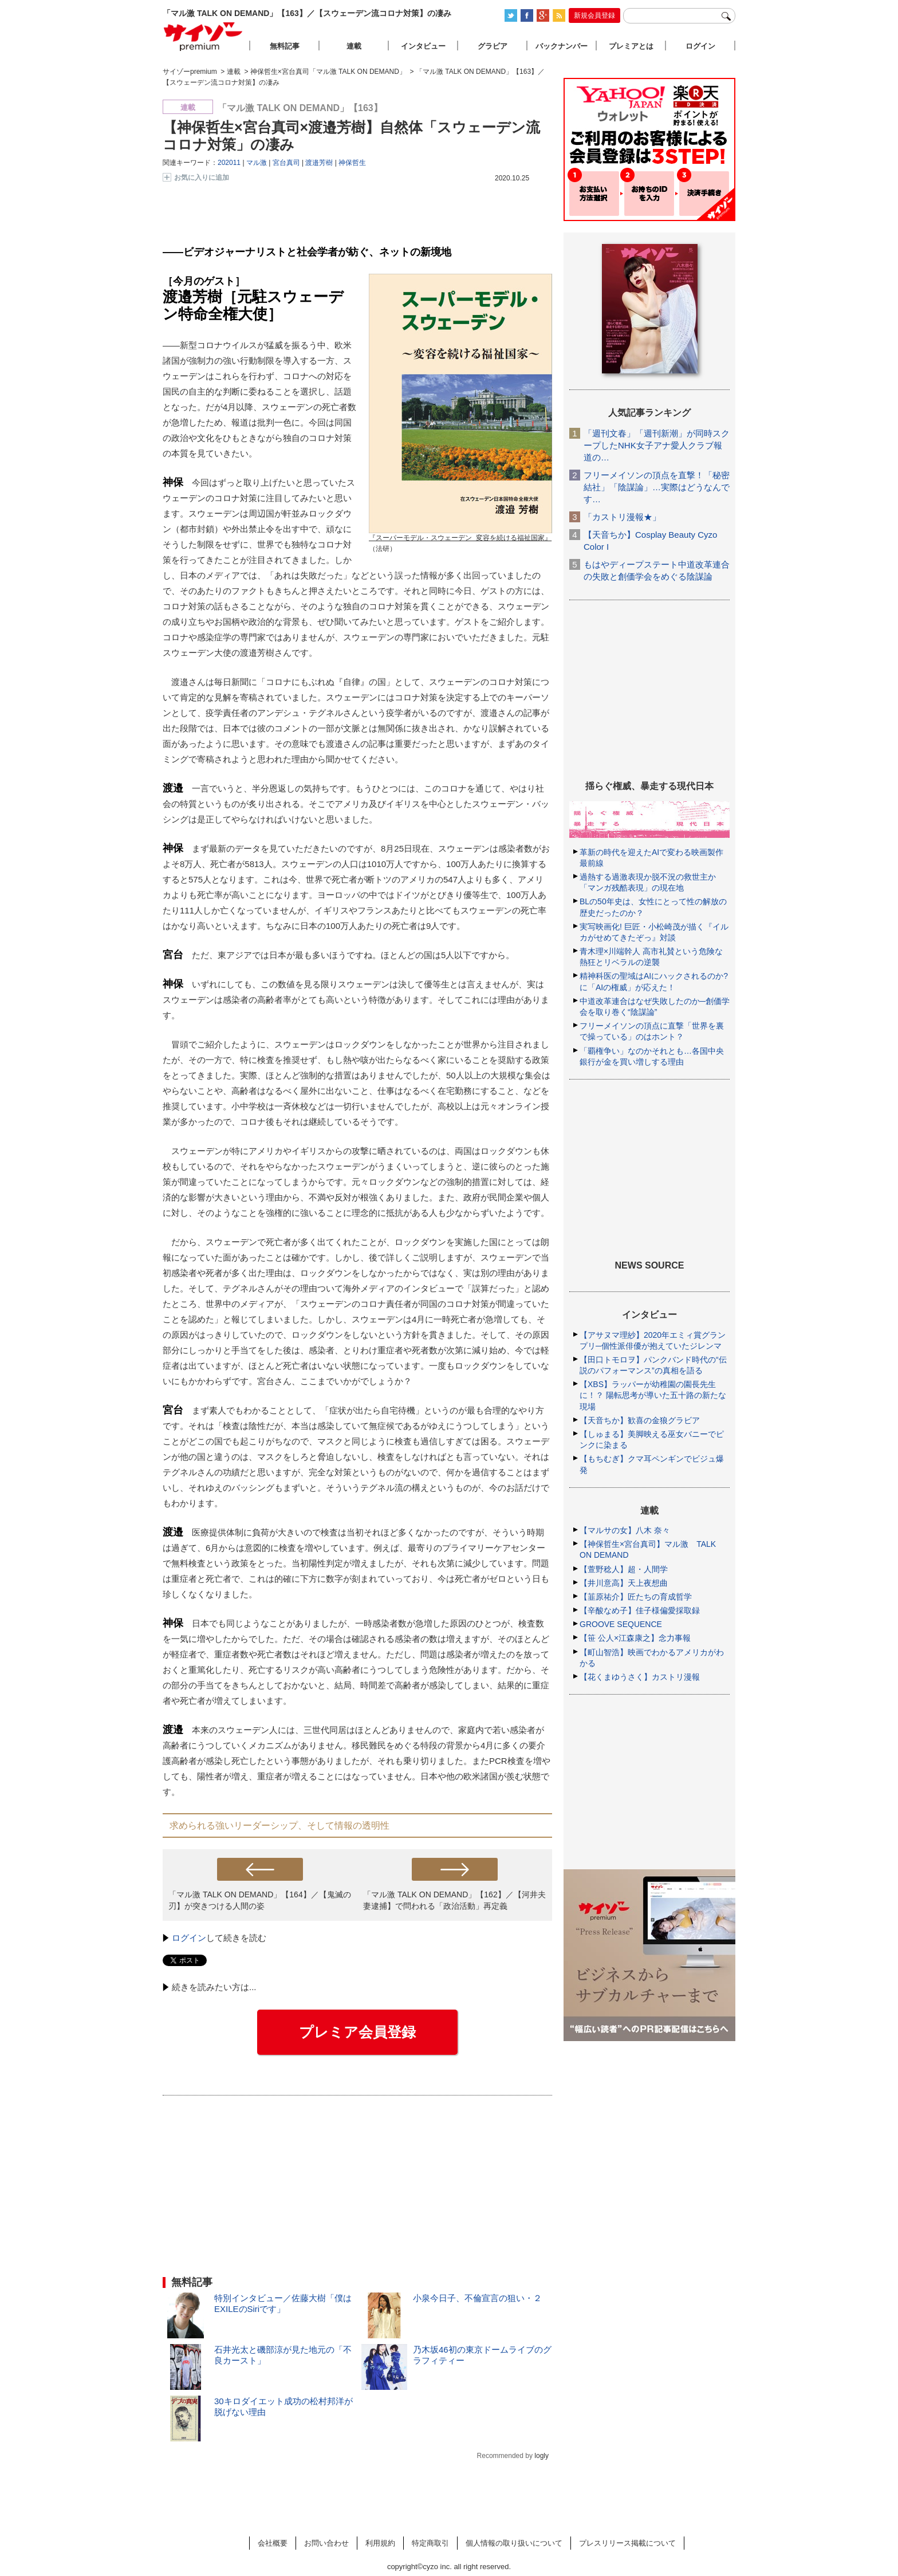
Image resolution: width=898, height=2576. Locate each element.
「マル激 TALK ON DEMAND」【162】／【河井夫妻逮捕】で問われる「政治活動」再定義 (454, 1900)
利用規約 (380, 2543)
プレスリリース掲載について (627, 2543)
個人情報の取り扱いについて (514, 2543)
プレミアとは (631, 46)
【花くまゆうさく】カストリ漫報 (640, 1676)
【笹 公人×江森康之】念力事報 (635, 1638)
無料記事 (285, 46)
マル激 (256, 163)
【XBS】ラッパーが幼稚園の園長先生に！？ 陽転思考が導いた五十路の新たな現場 (653, 1395)
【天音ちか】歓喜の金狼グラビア (640, 1420)
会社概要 (272, 2543)
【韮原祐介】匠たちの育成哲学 (636, 1596)
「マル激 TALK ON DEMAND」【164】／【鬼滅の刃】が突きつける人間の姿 (259, 1900)
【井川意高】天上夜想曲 (624, 1583)
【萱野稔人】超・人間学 (624, 1569)
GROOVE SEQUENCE (621, 1624)
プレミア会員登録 (357, 2032)
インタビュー (423, 46)
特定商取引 (430, 2543)
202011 (229, 163)
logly (541, 2456)
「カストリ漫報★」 (622, 517)
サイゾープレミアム (203, 36)
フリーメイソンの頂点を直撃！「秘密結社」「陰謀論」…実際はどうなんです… (657, 487)
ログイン (189, 1938)
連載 (353, 46)
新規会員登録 (594, 15)
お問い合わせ (326, 2543)
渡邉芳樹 (319, 163)
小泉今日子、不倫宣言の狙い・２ (477, 2298)
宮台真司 (286, 163)
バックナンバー (561, 46)
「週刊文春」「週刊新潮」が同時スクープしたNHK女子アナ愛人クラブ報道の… (657, 445)
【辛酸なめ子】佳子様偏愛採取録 (640, 1610)
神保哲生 (352, 163)
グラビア (492, 46)
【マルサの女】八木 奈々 (625, 1530)
